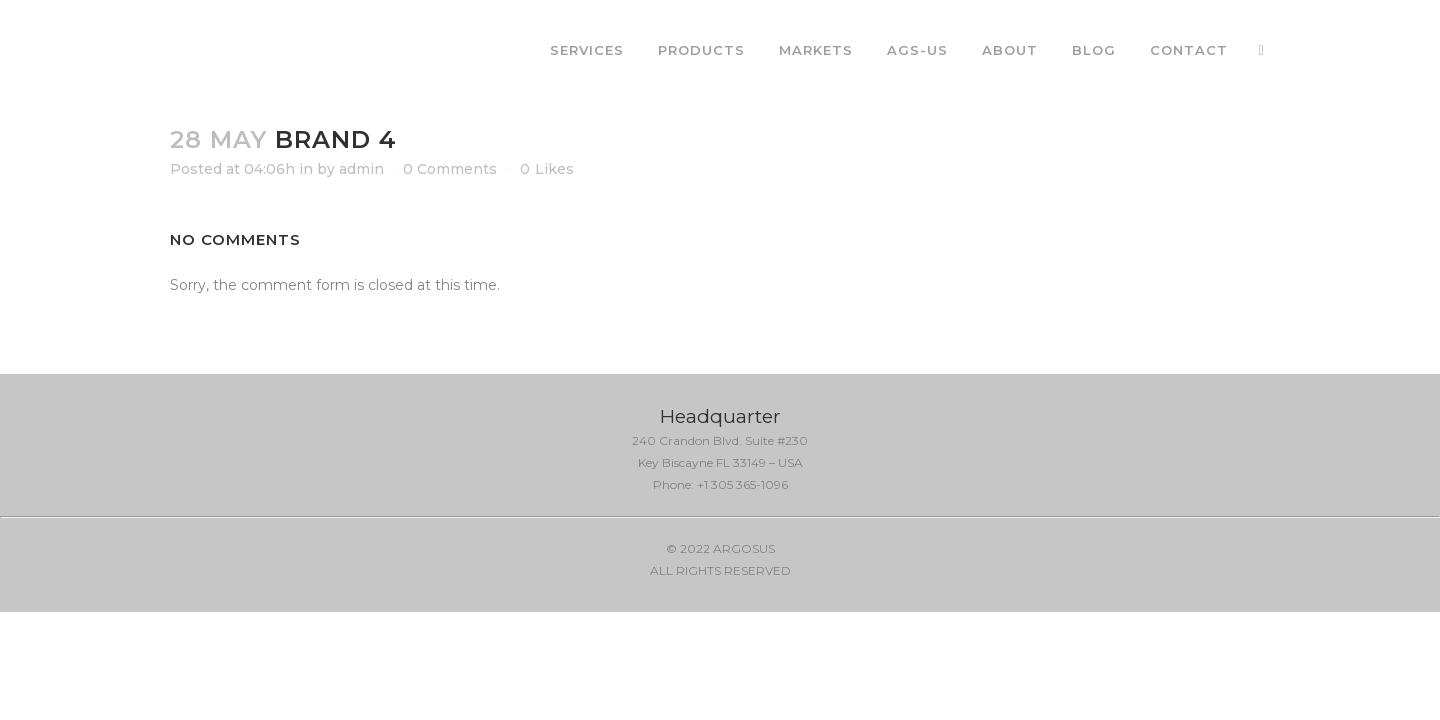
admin (361, 169)
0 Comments (450, 169)
